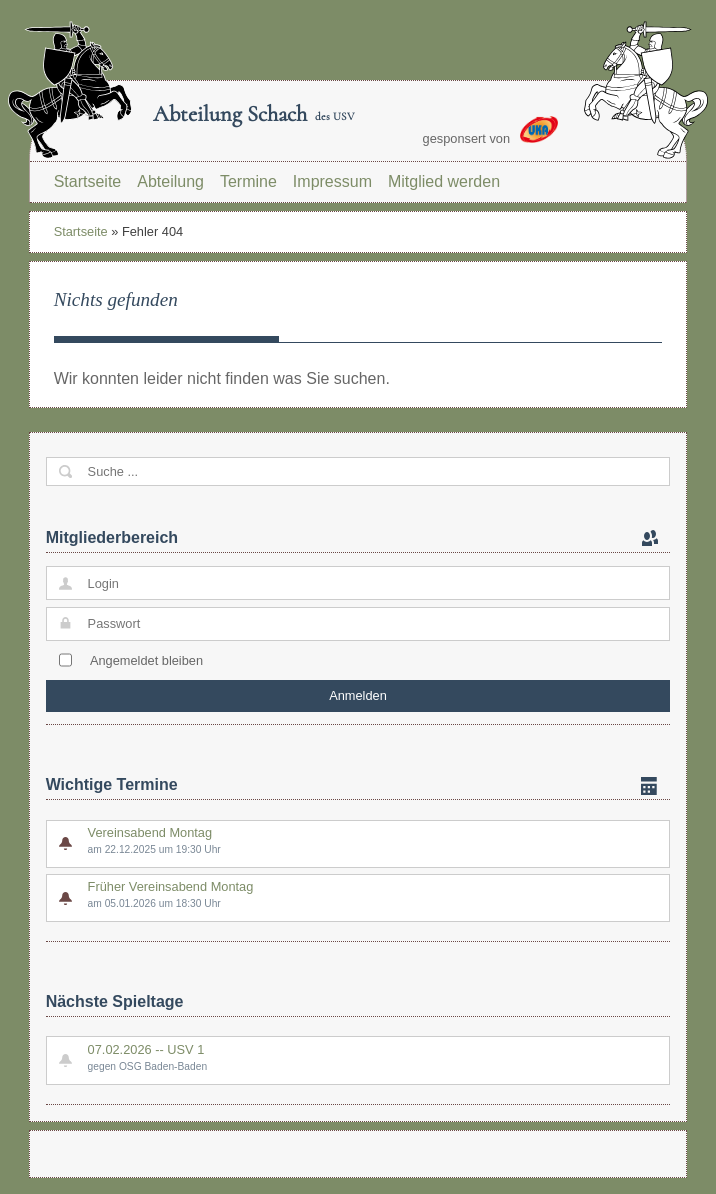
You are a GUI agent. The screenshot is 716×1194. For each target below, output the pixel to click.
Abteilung (170, 181)
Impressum (332, 181)
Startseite (88, 181)
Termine (248, 181)
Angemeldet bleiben (146, 660)
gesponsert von (491, 131)
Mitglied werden (444, 181)
